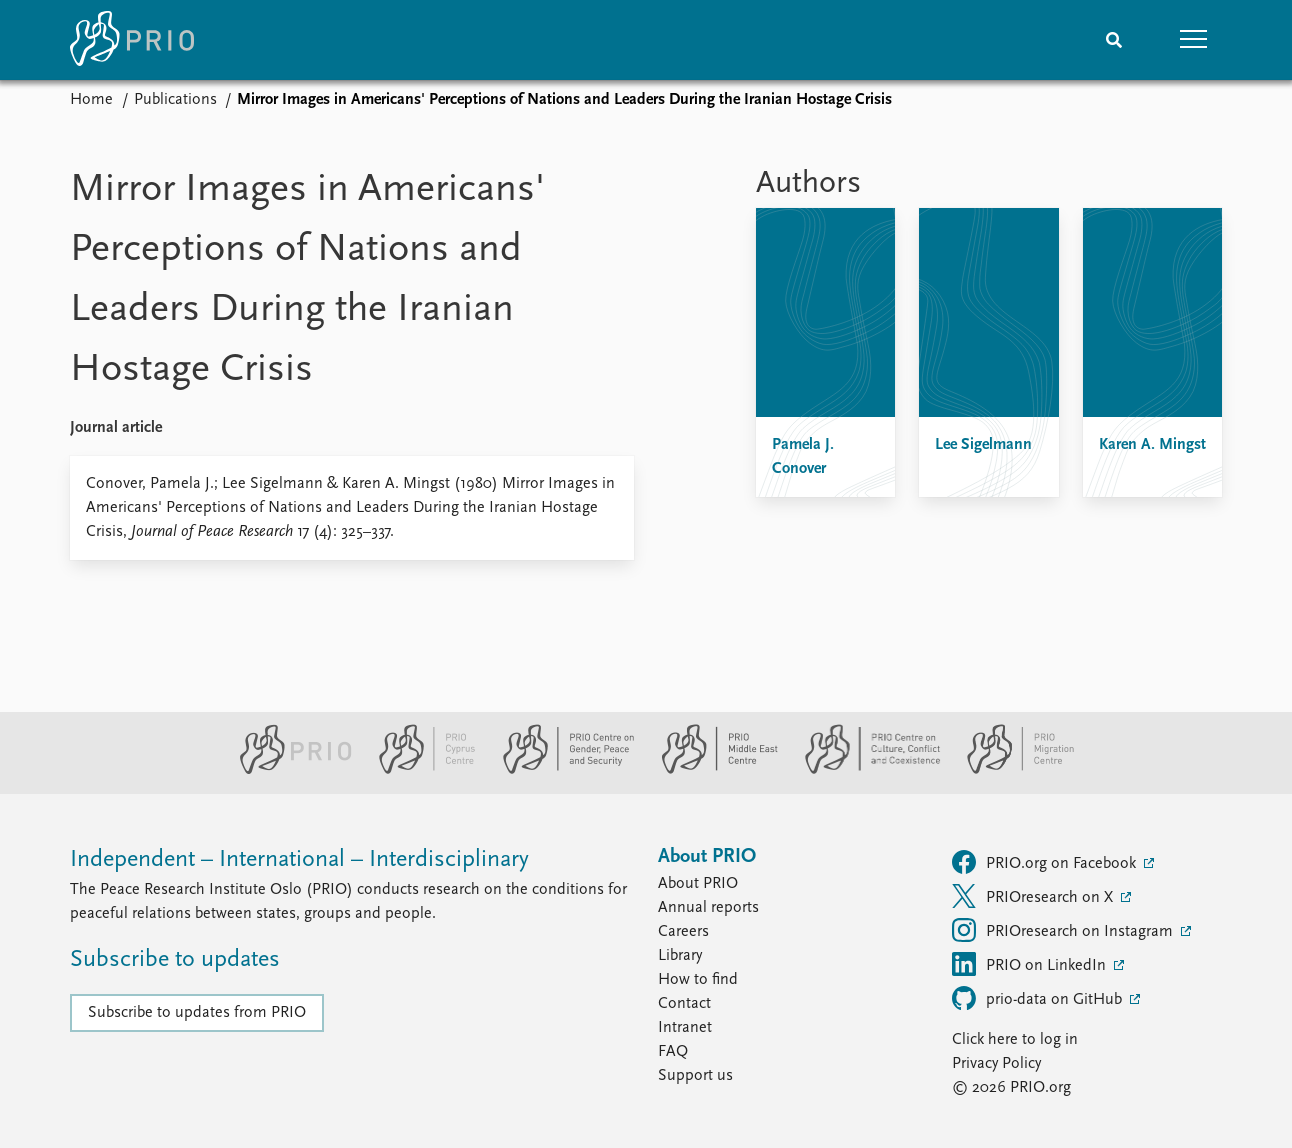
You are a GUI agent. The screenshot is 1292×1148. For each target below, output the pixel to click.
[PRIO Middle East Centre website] (711, 770)
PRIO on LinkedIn (1031, 964)
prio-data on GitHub (1039, 998)
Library (680, 956)
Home (91, 100)
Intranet (685, 1028)
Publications (175, 100)
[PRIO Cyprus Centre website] (419, 770)
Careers (683, 932)
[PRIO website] (287, 770)
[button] (1194, 40)
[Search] (1114, 40)
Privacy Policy (996, 1064)
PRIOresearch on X (1034, 896)
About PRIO (698, 884)
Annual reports (708, 908)
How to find (698, 980)
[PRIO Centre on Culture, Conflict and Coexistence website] (864, 770)
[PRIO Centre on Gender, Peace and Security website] (560, 770)
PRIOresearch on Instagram (1064, 930)
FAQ (673, 1052)
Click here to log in (1015, 1040)
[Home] (132, 40)
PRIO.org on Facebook (1046, 862)
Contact (684, 1004)
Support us (695, 1076)
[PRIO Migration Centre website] (1010, 770)
